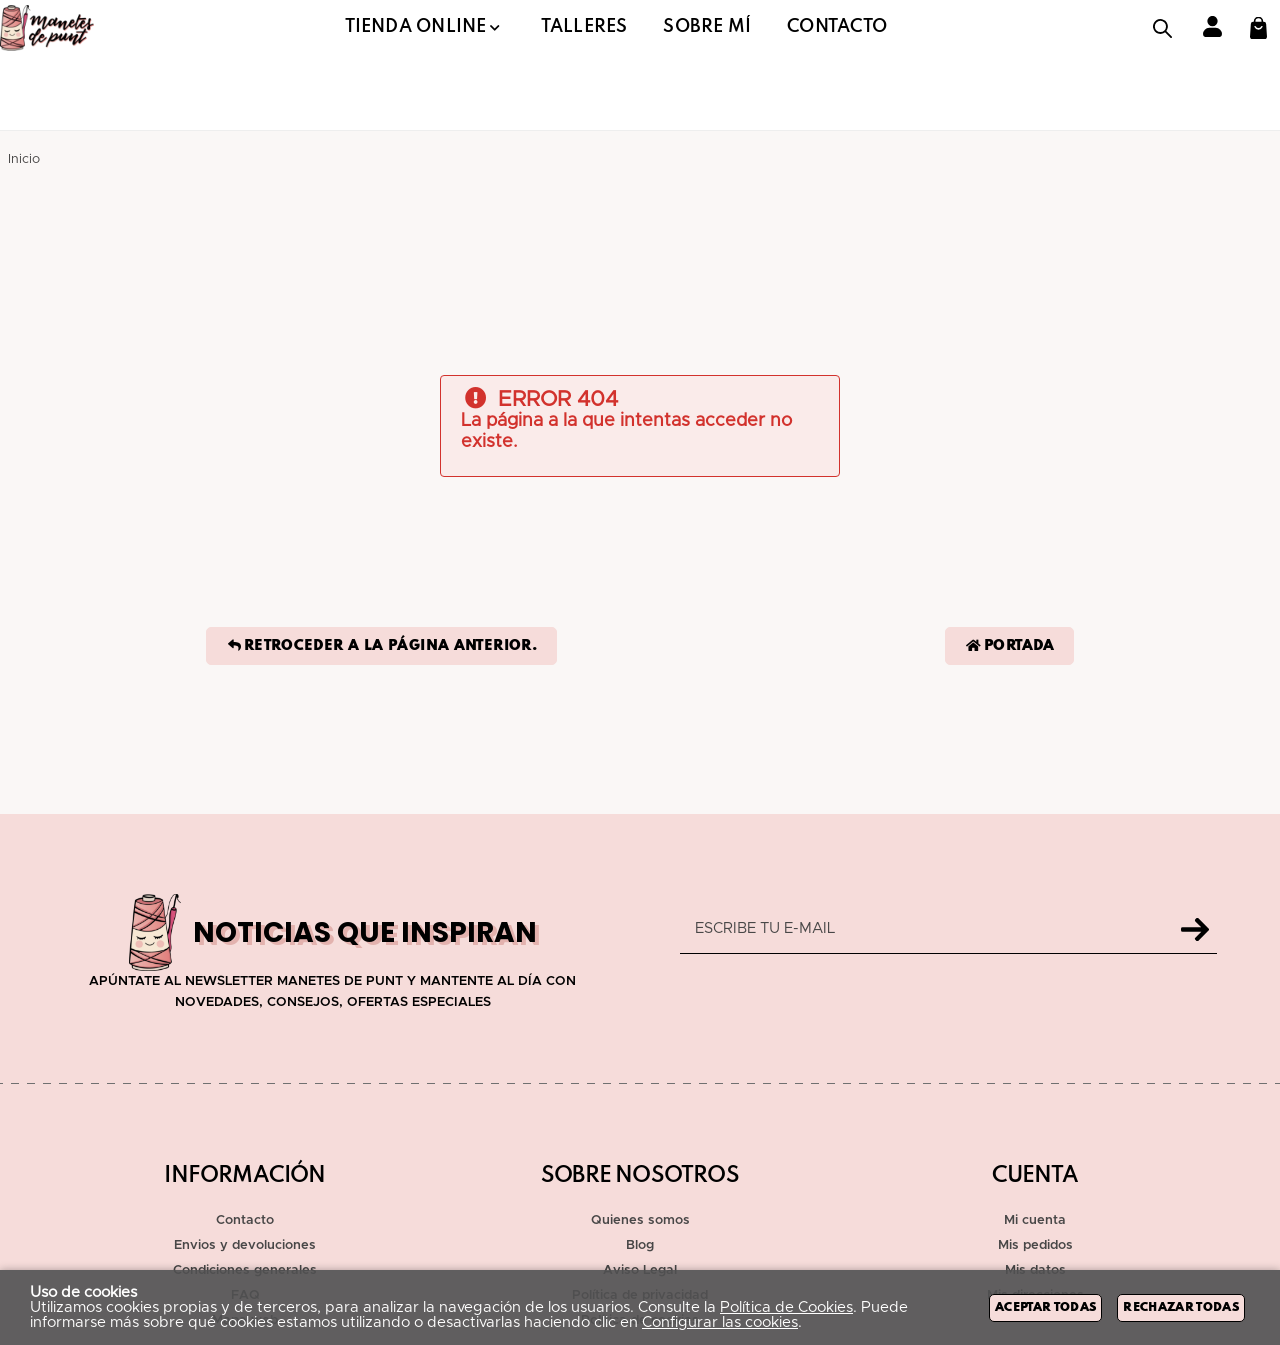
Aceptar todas (1045, 1308)
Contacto (245, 1220)
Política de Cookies (786, 1307)
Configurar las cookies (720, 1322)
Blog (640, 1245)
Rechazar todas (1181, 1308)
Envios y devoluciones (245, 1245)
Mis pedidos (1035, 1245)
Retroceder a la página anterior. (381, 646)
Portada (1009, 646)
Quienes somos (640, 1220)
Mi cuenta (1035, 1220)
